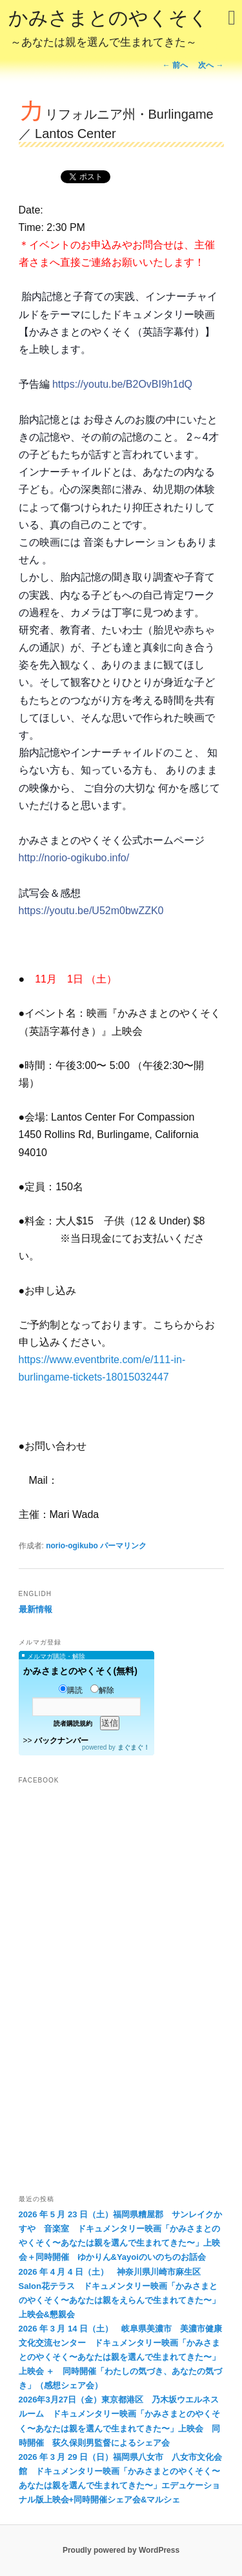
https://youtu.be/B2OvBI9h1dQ (122, 384)
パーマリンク (123, 1545)
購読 (71, 1690)
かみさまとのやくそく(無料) (80, 1671)
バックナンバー (61, 1740)
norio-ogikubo (72, 1545)
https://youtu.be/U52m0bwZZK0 (91, 910)
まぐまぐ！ (133, 1747)
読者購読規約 (73, 1723)
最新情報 (35, 1609)
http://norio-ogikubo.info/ (74, 857)
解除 (102, 1690)
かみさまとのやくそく (108, 29)
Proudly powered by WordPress (121, 2550)
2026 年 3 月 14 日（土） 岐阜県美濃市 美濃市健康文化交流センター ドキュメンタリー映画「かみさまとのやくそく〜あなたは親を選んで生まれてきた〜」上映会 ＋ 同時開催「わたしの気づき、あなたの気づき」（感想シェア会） (121, 2357)
